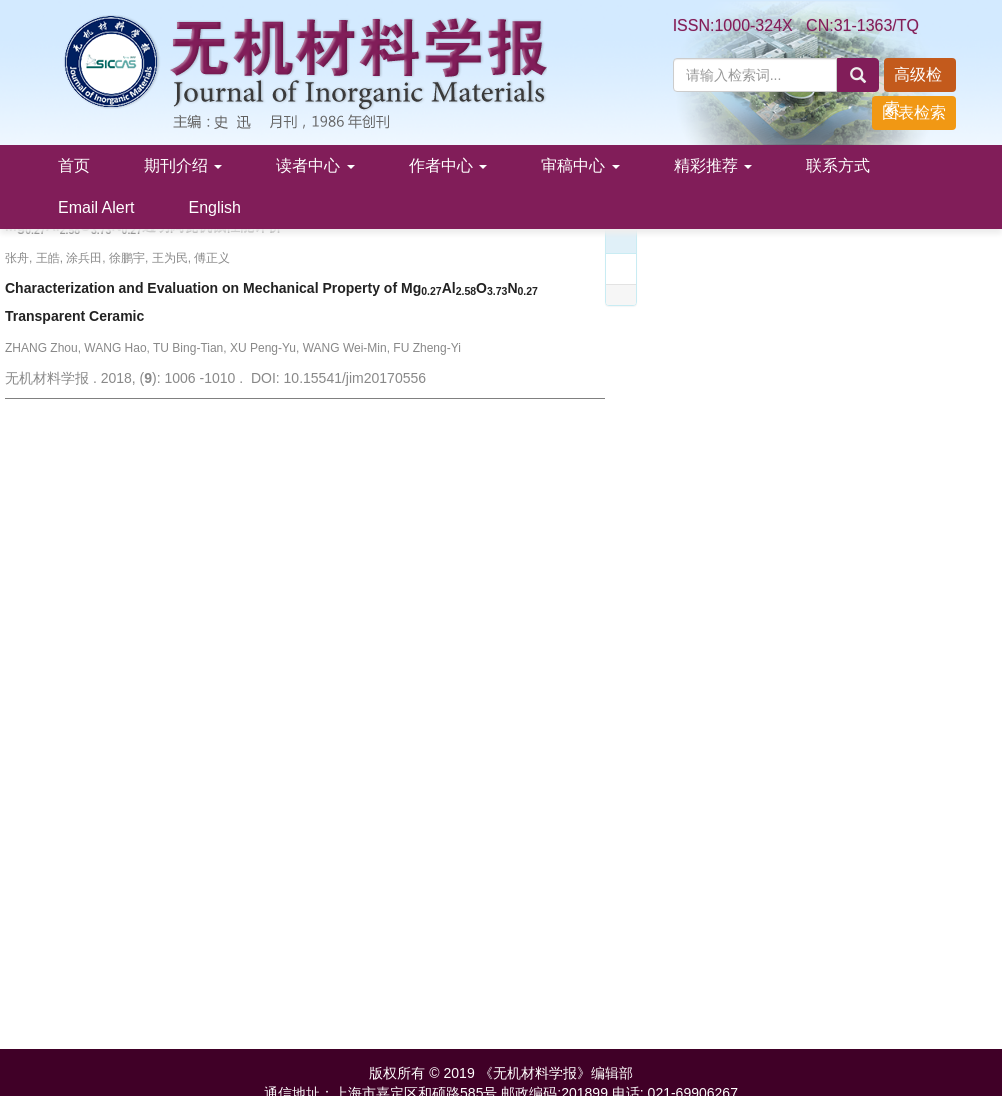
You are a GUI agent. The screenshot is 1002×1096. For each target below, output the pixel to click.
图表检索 (914, 112)
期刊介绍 (183, 165)
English (214, 207)
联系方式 (838, 165)
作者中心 (448, 165)
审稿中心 (580, 165)
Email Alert (96, 207)
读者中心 (315, 165)
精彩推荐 (713, 165)
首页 (74, 165)
